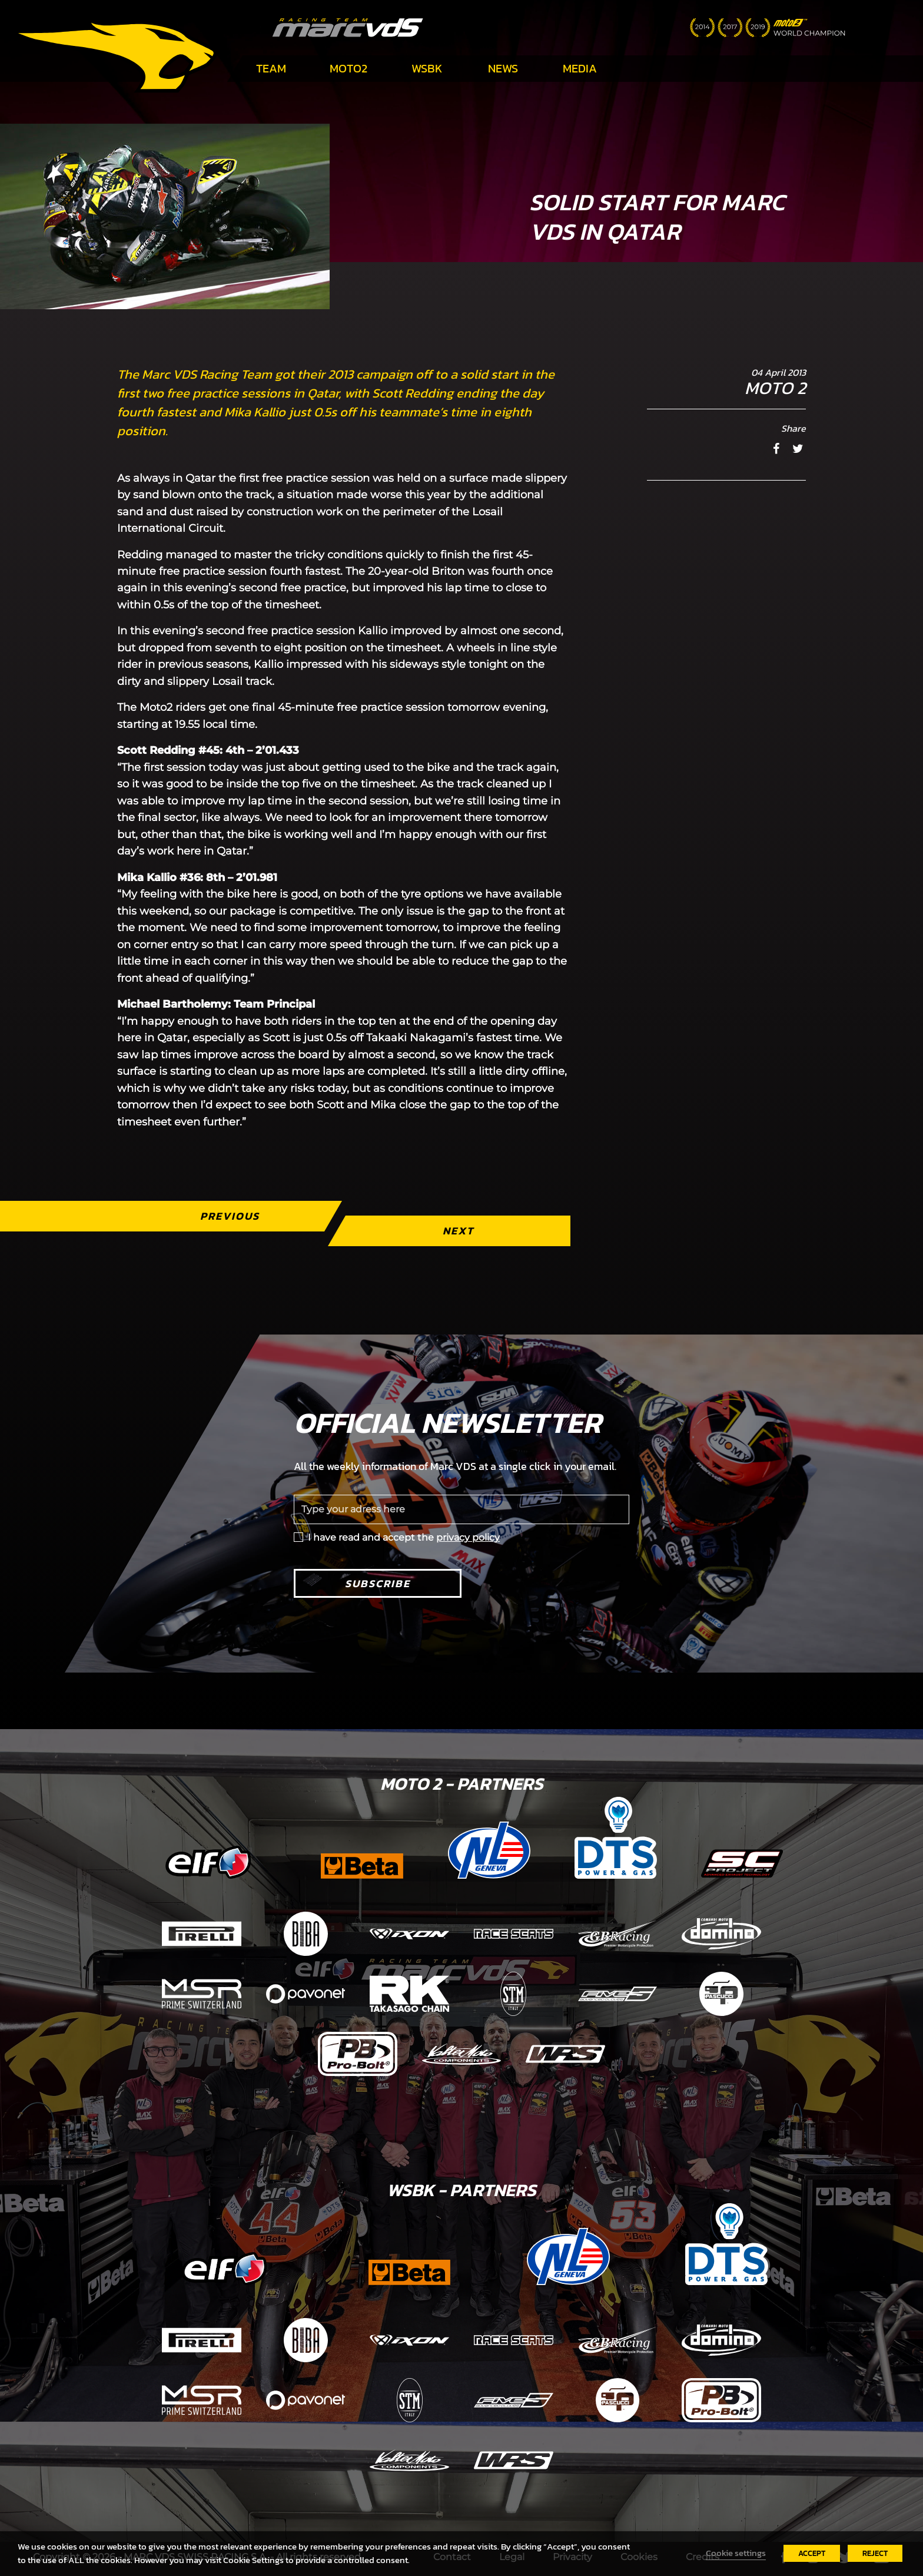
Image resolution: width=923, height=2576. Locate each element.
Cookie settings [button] (736, 2553)
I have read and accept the (404, 1537)
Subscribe (377, 1583)
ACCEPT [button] (811, 2553)
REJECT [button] (875, 2553)
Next (458, 1231)
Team (271, 68)
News (503, 68)
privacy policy (468, 1537)
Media (580, 68)
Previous (230, 1216)
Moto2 (348, 68)
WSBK (427, 68)
